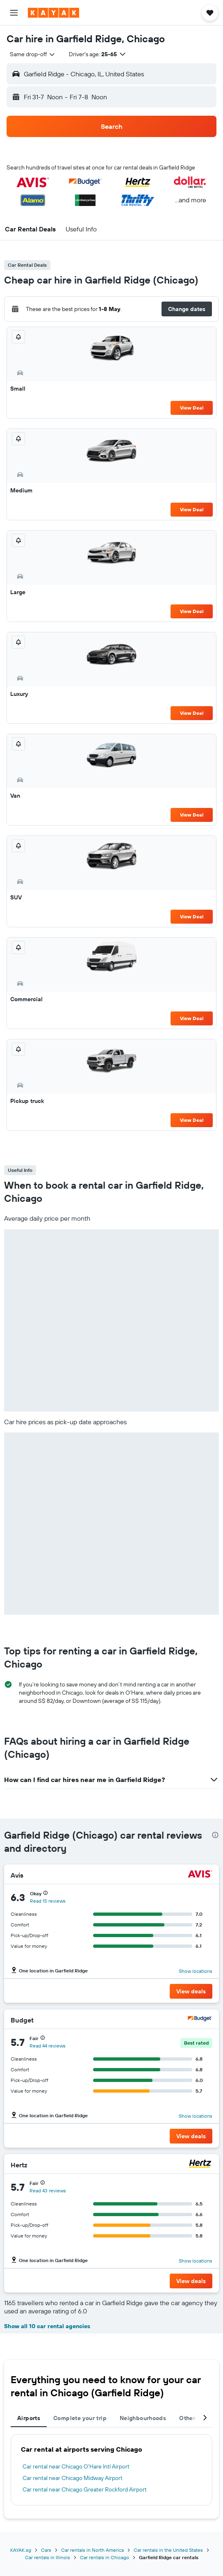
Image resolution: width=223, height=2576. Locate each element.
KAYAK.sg (20, 2550)
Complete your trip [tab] (80, 2418)
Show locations (195, 1971)
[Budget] (200, 2020)
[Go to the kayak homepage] (53, 13)
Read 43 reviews (48, 2190)
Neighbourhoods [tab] (143, 2418)
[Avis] (200, 1875)
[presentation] (215, 1835)
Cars (46, 2550)
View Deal (191, 408)
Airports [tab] (28, 2418)
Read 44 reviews (48, 2046)
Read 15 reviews (48, 1901)
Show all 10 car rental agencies (47, 2326)
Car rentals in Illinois (47, 2557)
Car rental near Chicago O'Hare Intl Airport (76, 2466)
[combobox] (33, 54)
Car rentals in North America (92, 2550)
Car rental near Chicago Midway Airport (73, 2478)
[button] (14, 13)
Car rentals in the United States (168, 2550)
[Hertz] (200, 2164)
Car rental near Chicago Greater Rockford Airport (85, 2489)
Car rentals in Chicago (104, 2557)
